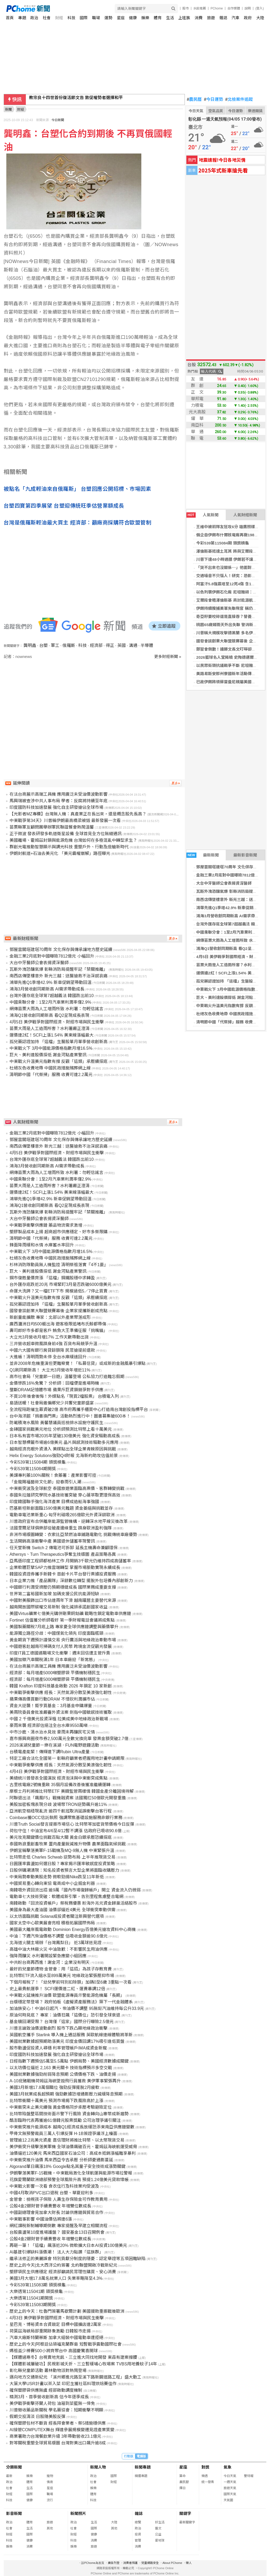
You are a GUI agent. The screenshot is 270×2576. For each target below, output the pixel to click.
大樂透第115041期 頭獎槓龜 (36, 2291)
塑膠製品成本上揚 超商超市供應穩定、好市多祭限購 (58, 1232)
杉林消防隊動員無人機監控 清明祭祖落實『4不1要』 (58, 1264)
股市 (185, 8)
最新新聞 (202, 855)
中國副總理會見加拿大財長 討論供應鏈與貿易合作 (56, 2212)
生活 (170, 18)
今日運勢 (213, 99)
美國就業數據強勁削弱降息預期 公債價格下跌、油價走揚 (62, 2074)
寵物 (50, 2476)
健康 (133, 18)
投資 (138, 2534)
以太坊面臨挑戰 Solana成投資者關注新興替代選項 (56, 1916)
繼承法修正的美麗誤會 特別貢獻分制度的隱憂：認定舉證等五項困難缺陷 (77, 2258)
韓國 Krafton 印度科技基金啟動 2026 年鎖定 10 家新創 (60, 1686)
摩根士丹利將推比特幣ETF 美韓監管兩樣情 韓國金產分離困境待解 (71, 1791)
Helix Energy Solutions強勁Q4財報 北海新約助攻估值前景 (63, 1455)
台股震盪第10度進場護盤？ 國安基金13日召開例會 (56, 2232)
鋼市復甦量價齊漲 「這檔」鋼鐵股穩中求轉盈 (52, 1278)
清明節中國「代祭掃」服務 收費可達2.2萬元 (51, 1074)
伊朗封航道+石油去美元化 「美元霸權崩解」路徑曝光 (59, 853)
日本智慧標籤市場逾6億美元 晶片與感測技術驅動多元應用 (63, 1442)
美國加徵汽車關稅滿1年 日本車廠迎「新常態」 (53, 1659)
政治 (34, 18)
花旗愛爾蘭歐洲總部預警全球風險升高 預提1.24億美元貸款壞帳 (69, 2179)
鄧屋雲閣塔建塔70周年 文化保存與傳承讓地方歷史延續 (60, 949)
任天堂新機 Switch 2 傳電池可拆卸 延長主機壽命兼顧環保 (63, 1547)
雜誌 (223, 18)
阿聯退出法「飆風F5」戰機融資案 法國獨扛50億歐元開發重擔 (67, 1798)
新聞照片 (78, 2513)
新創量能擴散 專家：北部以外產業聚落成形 (50, 1317)
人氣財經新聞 (245, 515)
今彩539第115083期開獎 (32, 2304)
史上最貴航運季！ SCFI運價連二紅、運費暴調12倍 (57, 1989)
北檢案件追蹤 (239, 99)
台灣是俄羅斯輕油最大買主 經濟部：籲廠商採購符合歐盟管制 (77, 523)
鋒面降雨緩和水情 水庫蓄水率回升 (41, 1245)
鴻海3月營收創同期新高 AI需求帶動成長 (231, 916)
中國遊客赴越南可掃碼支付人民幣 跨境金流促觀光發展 (60, 1646)
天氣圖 (228, 2500)
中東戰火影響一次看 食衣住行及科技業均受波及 (54, 2186)
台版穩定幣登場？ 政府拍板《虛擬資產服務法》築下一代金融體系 (71, 2002)
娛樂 (145, 18)
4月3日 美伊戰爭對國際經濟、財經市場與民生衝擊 (56, 2318)
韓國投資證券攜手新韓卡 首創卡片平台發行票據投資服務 (62, 1574)
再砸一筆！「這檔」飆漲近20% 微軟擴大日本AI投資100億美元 (68, 2245)
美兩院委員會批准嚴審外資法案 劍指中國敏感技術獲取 (60, 1712)
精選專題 (141, 2476)
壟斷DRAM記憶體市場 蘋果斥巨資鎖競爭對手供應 (56, 1390)
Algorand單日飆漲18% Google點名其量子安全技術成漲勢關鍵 (67, 2166)
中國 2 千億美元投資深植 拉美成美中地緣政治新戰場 (58, 1719)
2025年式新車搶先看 (223, 170)
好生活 (160, 2522)
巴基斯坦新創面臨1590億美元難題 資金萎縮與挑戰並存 (61, 1508)
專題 (22, 18)
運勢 (108, 18)
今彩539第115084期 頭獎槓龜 (222, 543)
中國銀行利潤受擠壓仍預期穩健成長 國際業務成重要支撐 (62, 1587)
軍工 (55, 645)
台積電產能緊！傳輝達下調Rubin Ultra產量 (49, 1752)
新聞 (8, 109)
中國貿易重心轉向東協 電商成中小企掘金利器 (52, 1883)
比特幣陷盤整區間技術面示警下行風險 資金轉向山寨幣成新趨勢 (69, 2114)
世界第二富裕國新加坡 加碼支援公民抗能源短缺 (54, 1594)
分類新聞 (14, 2467)
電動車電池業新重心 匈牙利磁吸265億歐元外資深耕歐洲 (62, 1515)
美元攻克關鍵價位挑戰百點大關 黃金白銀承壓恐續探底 (60, 1837)
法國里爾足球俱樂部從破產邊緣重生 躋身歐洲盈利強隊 (60, 1528)
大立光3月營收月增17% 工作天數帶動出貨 (49, 1337)
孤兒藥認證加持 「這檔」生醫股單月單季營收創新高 (58, 1041)
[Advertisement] (94, 704)
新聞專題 (143, 2467)
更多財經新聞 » (167, 656)
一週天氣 (230, 2482)
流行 (50, 2500)
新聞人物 (98, 2467)
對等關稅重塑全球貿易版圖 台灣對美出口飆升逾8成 (57, 2443)
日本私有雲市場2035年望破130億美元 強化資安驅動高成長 (64, 1436)
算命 (182, 2476)
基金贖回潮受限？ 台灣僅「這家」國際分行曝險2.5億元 (61, 2021)
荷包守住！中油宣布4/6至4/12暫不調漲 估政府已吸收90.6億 (65, 1831)
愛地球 (160, 2540)
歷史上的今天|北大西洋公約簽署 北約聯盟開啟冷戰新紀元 (63, 2265)
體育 (158, 18)
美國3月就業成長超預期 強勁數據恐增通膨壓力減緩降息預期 (66, 2094)
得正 (110, 645)
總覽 (138, 2522)
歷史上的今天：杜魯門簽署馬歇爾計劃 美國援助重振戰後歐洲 (66, 2311)
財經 (59, 18)
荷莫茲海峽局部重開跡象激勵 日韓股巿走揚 (50, 2331)
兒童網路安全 (150, 2562)
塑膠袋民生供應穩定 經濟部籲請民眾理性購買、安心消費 (62, 2272)
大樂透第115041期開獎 (31, 2298)
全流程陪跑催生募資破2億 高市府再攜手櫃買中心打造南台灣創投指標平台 (78, 1409)
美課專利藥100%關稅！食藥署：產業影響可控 (52, 1475)
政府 (248, 18)
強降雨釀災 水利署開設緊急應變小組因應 (47, 1956)
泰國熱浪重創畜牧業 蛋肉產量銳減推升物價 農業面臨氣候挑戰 (67, 1844)
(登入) (259, 8)
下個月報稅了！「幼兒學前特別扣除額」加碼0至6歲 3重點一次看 (70, 1982)
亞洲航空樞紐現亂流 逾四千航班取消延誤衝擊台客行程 (60, 1811)
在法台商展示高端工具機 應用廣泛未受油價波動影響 (58, 794)
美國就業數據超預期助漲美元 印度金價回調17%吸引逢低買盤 (66, 2041)
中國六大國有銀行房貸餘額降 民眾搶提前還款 (52, 1350)
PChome (216, 8)
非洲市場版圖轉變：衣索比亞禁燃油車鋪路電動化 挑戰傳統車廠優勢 (73, 1534)
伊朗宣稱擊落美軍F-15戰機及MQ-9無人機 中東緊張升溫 (61, 1850)
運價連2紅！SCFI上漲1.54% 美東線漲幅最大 (51, 1035)
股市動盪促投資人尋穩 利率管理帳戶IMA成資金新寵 (58, 2048)
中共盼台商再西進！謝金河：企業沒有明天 (49, 1962)
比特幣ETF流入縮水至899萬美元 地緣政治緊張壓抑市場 (61, 1975)
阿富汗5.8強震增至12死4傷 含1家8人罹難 (232, 584)
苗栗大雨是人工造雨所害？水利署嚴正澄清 (49, 1028)
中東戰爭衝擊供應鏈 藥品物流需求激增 (45, 1225)
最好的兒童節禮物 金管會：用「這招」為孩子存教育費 (60, 1969)
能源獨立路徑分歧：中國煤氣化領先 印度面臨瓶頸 (56, 1633)
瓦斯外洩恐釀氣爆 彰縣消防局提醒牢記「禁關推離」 (58, 969)
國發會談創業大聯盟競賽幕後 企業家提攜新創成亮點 (58, 1311)
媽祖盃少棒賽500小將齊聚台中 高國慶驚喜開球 (53, 2351)
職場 (96, 18)
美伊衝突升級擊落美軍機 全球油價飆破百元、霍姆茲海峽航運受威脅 (73, 2146)
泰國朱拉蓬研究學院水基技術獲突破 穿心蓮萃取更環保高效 (64, 1495)
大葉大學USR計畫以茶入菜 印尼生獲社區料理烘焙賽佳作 (63, 2383)
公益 (158, 2534)
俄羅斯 (68, 645)
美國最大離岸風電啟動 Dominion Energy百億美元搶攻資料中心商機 (72, 1929)
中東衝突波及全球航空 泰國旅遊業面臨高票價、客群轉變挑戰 (66, 1488)
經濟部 (96, 645)
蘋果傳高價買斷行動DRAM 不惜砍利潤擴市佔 (52, 1699)
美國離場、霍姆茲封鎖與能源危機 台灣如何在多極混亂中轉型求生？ (73, 840)
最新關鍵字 (187, 2522)
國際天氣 (230, 2494)
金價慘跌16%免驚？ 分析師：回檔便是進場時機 (54, 1383)
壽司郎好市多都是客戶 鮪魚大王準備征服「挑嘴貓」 (58, 1330)
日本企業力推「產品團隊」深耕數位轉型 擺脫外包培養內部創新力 (71, 1580)
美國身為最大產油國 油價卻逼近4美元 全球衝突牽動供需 (62, 1910)
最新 (9, 2476)
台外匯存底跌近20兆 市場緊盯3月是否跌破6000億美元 (60, 1284)
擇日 (182, 2488)
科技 (71, 18)
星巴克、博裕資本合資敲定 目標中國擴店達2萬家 (55, 2324)
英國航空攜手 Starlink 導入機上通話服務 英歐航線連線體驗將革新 (71, 2035)
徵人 (189, 2562)
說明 (247, 8)
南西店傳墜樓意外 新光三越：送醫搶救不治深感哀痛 (58, 976)
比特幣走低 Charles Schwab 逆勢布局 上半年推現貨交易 (62, 1857)
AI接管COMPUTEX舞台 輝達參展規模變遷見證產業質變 (61, 2430)
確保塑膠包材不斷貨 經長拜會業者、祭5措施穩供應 (57, 2423)
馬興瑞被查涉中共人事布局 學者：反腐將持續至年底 (58, 801)
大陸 (260, 18)
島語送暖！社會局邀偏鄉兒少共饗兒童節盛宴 (51, 1403)
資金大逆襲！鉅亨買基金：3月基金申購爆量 (50, 1705)
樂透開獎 (255, 111)
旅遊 (211, 18)
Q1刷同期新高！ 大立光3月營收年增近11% (49, 1370)
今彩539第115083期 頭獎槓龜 (37, 2285)
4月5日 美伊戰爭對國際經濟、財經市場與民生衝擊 (56, 1022)
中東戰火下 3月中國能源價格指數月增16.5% (51, 1048)
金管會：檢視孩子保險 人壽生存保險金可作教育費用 (58, 2199)
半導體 (147, 645)
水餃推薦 (199, 8)
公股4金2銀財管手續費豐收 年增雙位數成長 (50, 2206)
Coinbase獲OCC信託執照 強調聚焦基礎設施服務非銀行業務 (65, 1817)
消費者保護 (130, 2562)
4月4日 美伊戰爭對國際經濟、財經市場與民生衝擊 (56, 1771)
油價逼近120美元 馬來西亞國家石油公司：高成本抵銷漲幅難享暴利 (72, 2153)
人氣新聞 (202, 515)
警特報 (248, 2476)
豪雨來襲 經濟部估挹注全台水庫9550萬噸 (48, 1725)
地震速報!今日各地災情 (222, 159)
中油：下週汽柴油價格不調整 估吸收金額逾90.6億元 (58, 1936)
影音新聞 (14, 2513)
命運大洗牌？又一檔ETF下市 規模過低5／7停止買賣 (58, 1291)
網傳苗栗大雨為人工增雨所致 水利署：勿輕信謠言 (56, 1009)
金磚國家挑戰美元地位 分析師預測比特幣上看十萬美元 (60, 1429)
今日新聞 (57, 120)
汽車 (235, 18)
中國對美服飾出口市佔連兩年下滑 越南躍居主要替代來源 (62, 1600)
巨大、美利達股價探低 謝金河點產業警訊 (232, 997)
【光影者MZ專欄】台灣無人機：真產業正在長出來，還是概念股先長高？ (77, 814)
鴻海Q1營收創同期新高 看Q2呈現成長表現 (49, 1015)
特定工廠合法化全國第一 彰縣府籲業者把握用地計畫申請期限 (66, 1758)
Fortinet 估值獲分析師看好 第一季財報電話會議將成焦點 (62, 1620)
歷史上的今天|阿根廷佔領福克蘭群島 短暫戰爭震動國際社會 (65, 2344)
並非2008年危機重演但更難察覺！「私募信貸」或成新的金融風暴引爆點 (77, 1363)
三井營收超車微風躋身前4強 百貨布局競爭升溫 (53, 1343)
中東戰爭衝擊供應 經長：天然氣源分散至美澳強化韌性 (60, 1692)
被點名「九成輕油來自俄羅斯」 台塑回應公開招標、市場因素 (77, 489)
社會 (47, 18)
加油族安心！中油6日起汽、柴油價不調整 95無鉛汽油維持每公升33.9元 (76, 2008)
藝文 (158, 2528)
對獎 (205, 2467)
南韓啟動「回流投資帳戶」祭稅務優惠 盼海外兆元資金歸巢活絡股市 (73, 1903)
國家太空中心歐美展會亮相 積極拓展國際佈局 (52, 1923)
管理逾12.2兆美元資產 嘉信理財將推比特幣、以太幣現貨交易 (66, 2140)
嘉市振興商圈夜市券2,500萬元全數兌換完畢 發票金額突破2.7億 (68, 1738)
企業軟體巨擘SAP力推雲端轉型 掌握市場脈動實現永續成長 (64, 1567)
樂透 (204, 2476)
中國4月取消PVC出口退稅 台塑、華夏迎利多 (51, 2193)
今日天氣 (196, 111)
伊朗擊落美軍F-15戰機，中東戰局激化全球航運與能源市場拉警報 (70, 2173)
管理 (138, 2540)
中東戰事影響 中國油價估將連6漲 (40, 2219)
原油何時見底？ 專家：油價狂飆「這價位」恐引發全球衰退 (64, 2015)
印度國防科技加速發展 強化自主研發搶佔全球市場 (56, 807)
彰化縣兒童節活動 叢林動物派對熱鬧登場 (47, 2370)
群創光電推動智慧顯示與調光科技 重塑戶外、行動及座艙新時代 (69, 847)
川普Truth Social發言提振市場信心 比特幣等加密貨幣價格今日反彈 (71, 1824)
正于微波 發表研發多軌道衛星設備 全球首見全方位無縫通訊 (65, 833)
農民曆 (194, 99)
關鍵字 (185, 2513)
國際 (84, 18)
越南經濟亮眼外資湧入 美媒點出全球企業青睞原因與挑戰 (62, 1449)
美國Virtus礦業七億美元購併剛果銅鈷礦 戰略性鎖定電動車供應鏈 (70, 1613)
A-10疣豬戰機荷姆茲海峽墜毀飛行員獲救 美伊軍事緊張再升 (65, 2081)
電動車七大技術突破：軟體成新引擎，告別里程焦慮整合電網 (66, 1896)
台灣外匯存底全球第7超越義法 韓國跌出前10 (51, 995)
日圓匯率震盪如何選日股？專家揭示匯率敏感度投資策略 (62, 1863)
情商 (50, 2482)
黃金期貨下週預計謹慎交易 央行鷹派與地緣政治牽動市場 (62, 1640)
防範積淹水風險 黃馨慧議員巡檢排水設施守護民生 (56, 1422)
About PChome (172, 2562)
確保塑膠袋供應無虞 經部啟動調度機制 (45, 2390)
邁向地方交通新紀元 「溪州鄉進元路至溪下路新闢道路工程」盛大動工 (75, 2377)
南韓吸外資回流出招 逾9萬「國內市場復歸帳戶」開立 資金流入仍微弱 (75, 1890)
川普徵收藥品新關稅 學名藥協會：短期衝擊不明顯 (56, 2410)
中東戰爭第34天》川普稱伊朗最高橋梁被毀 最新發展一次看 (65, 820)
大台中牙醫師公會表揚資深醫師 (224, 883)
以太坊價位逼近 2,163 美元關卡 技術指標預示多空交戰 (60, 2067)
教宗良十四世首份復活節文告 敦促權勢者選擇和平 (76, 99)
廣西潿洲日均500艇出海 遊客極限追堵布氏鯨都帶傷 (57, 1324)
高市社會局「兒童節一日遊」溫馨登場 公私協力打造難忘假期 (66, 1376)
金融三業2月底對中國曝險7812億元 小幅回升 (51, 956)
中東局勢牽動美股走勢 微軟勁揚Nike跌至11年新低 (56, 1877)
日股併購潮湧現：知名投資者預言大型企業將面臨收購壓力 (64, 1870)
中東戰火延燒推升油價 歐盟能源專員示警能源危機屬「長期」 (66, 1995)
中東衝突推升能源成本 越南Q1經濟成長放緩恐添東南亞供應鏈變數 (71, 2127)
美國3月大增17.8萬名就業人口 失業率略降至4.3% (56, 2278)
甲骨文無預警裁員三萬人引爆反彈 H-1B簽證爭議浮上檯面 (63, 2133)
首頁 (10, 18)
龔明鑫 (29, 645)
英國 (121, 645)
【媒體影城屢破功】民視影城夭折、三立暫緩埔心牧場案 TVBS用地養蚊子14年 (83, 2364)
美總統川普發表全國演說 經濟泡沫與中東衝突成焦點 (58, 1778)
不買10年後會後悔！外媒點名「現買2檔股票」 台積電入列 (64, 1396)
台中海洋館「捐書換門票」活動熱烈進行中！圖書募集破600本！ (70, 1416)
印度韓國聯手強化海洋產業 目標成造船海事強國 (54, 1501)
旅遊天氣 (230, 2488)
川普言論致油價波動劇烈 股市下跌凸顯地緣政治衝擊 (58, 2028)
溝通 (133, 645)
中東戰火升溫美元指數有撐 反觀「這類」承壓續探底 (58, 1061)
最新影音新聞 (245, 855)
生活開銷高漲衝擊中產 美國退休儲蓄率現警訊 (52, 1541)
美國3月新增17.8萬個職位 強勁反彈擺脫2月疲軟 (54, 2087)
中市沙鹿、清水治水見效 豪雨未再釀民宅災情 (52, 1732)
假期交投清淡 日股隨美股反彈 (37, 2416)
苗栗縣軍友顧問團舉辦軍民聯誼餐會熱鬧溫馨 (51, 827)
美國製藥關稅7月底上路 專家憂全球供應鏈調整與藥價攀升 (63, 1626)
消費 (198, 18)
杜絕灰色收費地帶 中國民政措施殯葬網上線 (50, 1068)
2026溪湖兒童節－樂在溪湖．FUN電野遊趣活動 (54, 1745)
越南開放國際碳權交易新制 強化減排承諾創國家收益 (58, 1607)
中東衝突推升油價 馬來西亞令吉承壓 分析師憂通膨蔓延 (61, 2160)
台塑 (43, 645)
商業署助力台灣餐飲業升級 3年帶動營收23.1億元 (55, 2436)
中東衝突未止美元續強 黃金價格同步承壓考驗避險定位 (60, 2107)
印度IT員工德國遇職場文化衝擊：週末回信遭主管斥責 (59, 1653)
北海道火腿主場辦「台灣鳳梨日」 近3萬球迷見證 (55, 1942)
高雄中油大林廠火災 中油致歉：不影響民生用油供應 (58, 1949)
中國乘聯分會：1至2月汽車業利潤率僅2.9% (50, 1002)
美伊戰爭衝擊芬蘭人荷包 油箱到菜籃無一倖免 (52, 2403)
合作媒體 (233, 8)
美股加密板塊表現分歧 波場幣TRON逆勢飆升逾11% (58, 1804)
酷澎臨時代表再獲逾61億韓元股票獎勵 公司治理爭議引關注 (65, 2120)
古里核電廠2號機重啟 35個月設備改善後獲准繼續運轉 (59, 1784)
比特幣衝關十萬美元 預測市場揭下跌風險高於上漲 (56, 2100)
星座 (121, 18)
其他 (50, 2528)
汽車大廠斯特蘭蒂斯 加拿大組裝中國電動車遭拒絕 (56, 2337)
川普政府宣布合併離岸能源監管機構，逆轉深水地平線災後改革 (68, 1521)
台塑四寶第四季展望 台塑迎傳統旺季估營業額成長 (64, 506)
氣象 (228, 2467)
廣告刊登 (113, 2562)
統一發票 (207, 2482)
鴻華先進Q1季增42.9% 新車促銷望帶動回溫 (50, 982)
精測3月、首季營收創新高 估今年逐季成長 (49, 2397)
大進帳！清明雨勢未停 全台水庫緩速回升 (47, 1357)
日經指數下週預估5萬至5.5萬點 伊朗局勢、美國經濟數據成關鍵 (69, 2061)
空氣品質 (215, 111)
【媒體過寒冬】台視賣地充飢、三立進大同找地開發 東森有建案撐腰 (73, 2357)
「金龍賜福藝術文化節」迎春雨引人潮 (45, 1482)
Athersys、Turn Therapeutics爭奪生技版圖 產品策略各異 (62, 1554)
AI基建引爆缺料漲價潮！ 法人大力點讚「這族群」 (56, 2252)
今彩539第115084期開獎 (32, 1469)
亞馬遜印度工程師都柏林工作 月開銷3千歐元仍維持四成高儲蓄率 (70, 1561)
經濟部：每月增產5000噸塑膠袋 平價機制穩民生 (54, 1673)
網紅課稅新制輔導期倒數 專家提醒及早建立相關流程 (58, 2225)
